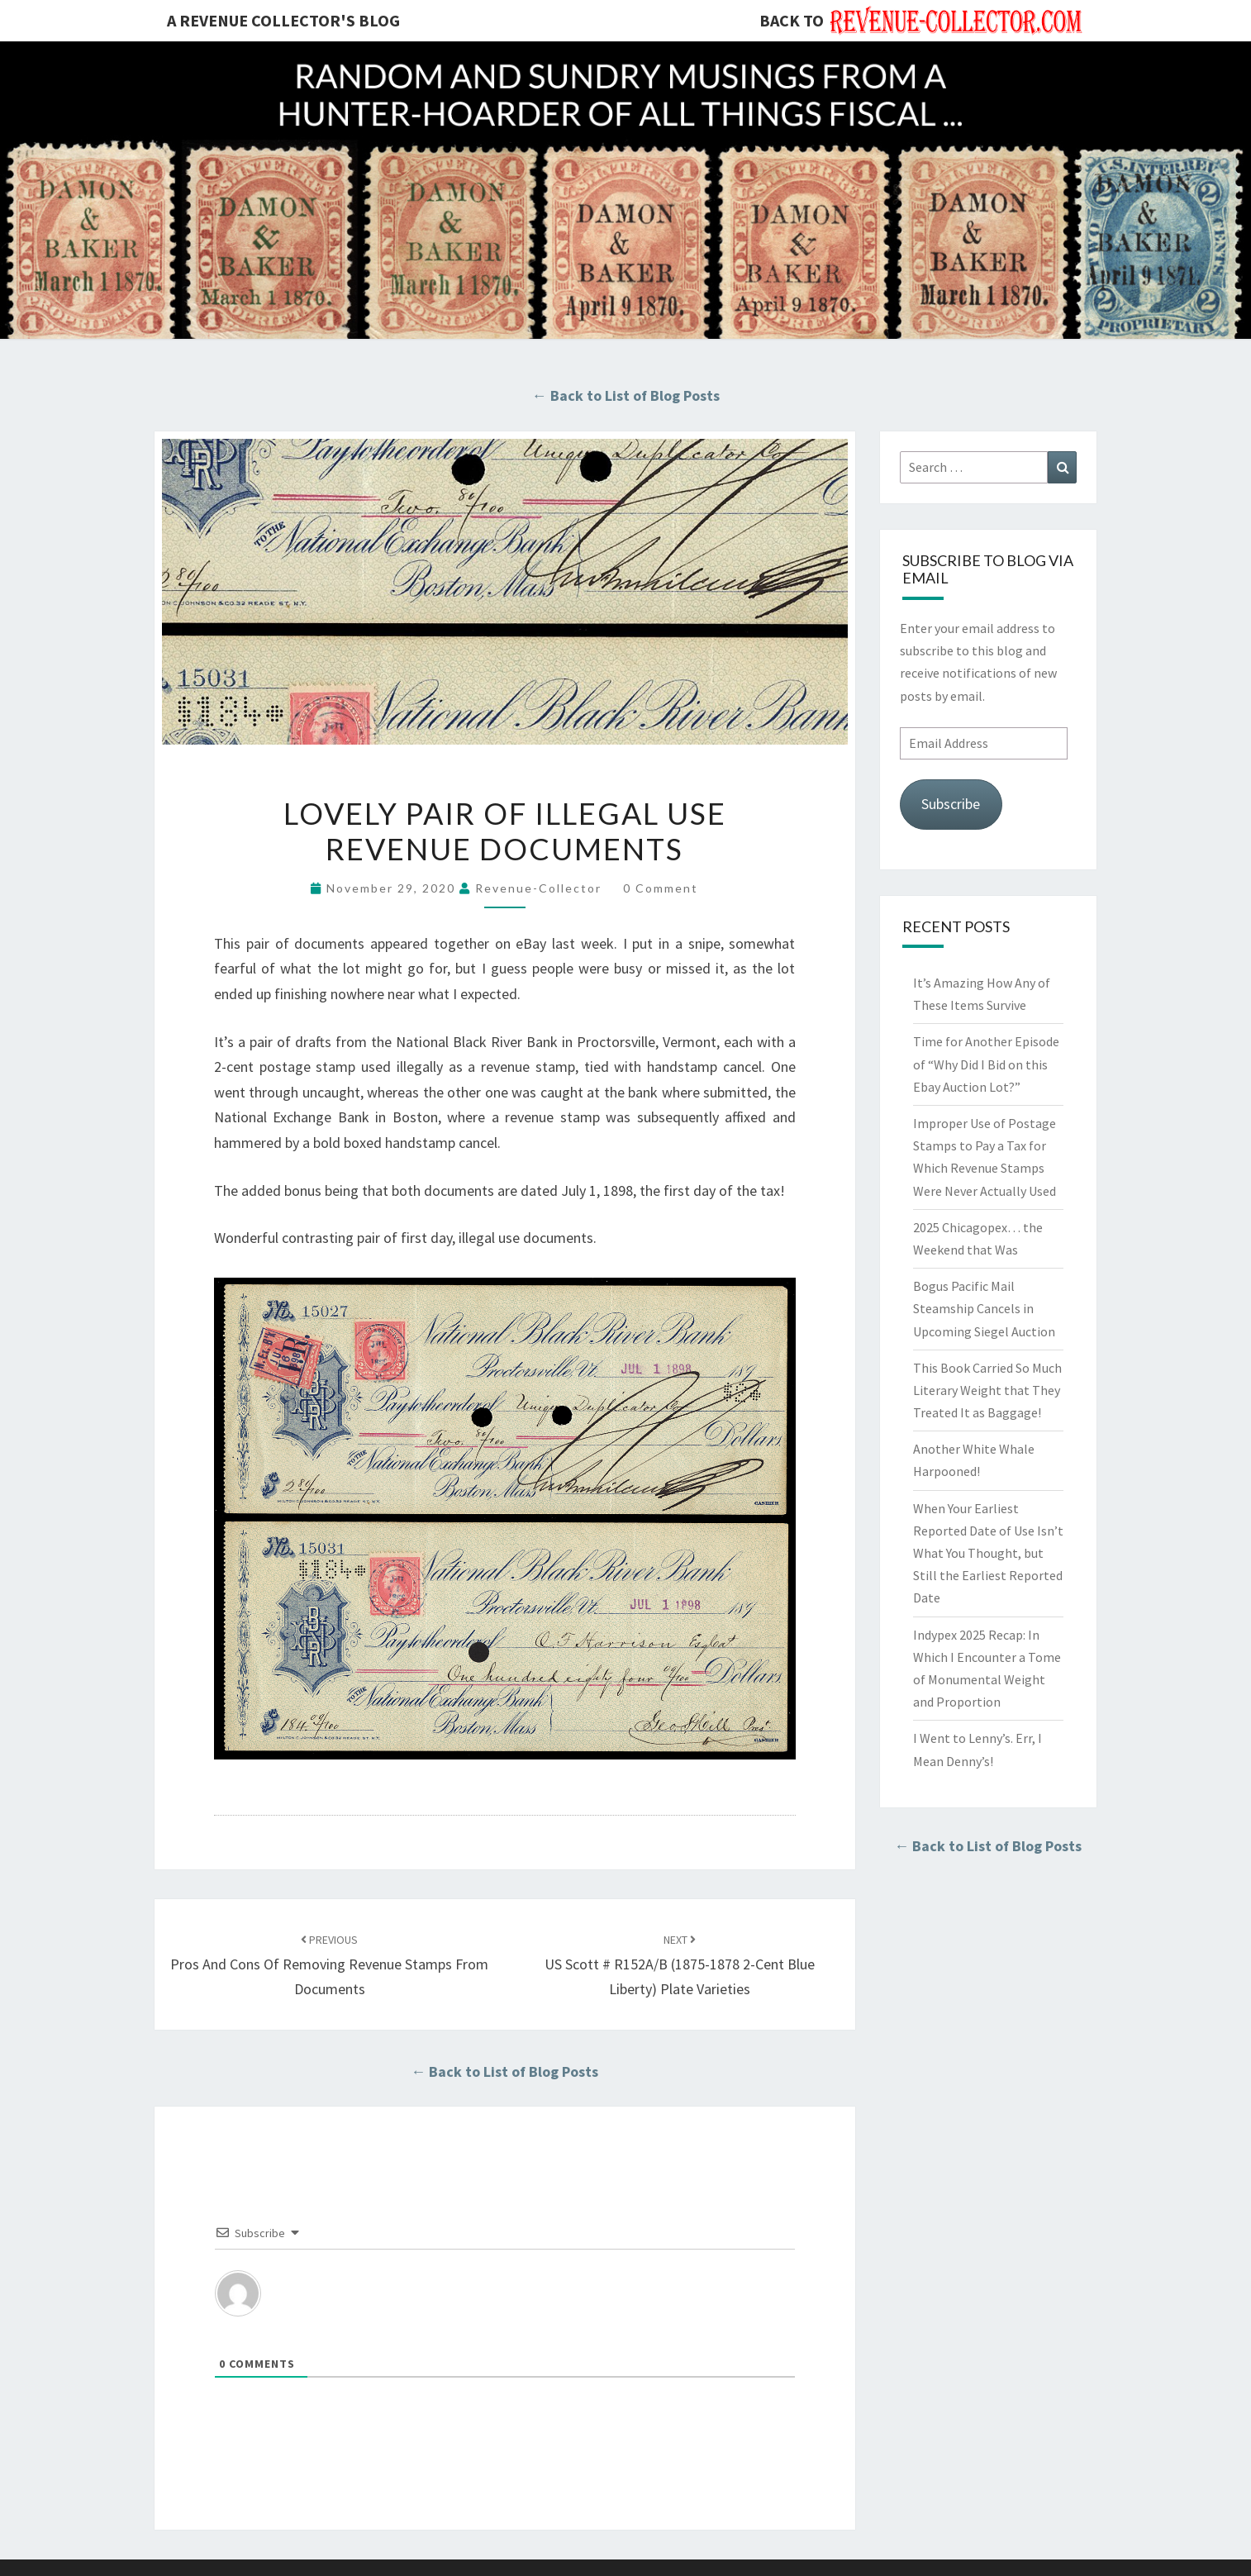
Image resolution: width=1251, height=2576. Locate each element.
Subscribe (950, 803)
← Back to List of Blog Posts (626, 395)
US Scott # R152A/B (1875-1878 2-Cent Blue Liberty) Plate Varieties (680, 1965)
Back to (791, 20)
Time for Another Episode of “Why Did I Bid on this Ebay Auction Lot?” (986, 1063)
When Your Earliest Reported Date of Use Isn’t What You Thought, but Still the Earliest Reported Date (988, 1553)
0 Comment (660, 888)
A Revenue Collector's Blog (283, 20)
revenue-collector (538, 888)
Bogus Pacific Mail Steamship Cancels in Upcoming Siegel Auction (984, 1308)
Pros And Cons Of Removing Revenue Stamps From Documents (329, 1965)
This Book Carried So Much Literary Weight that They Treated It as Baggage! (987, 1390)
